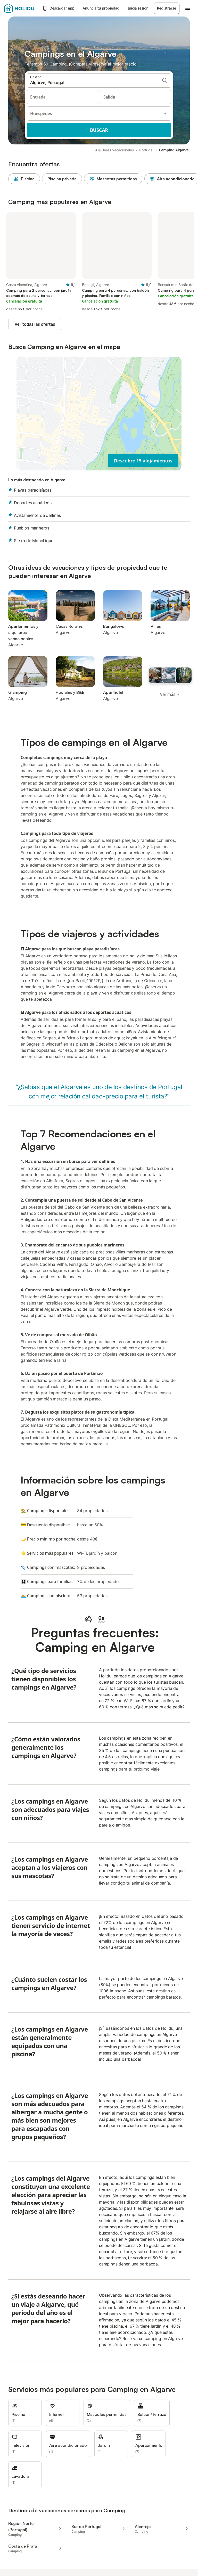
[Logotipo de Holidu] (21, 8)
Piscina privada (62, 178)
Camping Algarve (174, 150)
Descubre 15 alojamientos (143, 461)
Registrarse (166, 8)
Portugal (146, 150)
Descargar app (58, 8)
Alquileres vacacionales (114, 150)
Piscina (24, 178)
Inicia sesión (138, 8)
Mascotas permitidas (113, 178)
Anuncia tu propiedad (101, 8)
